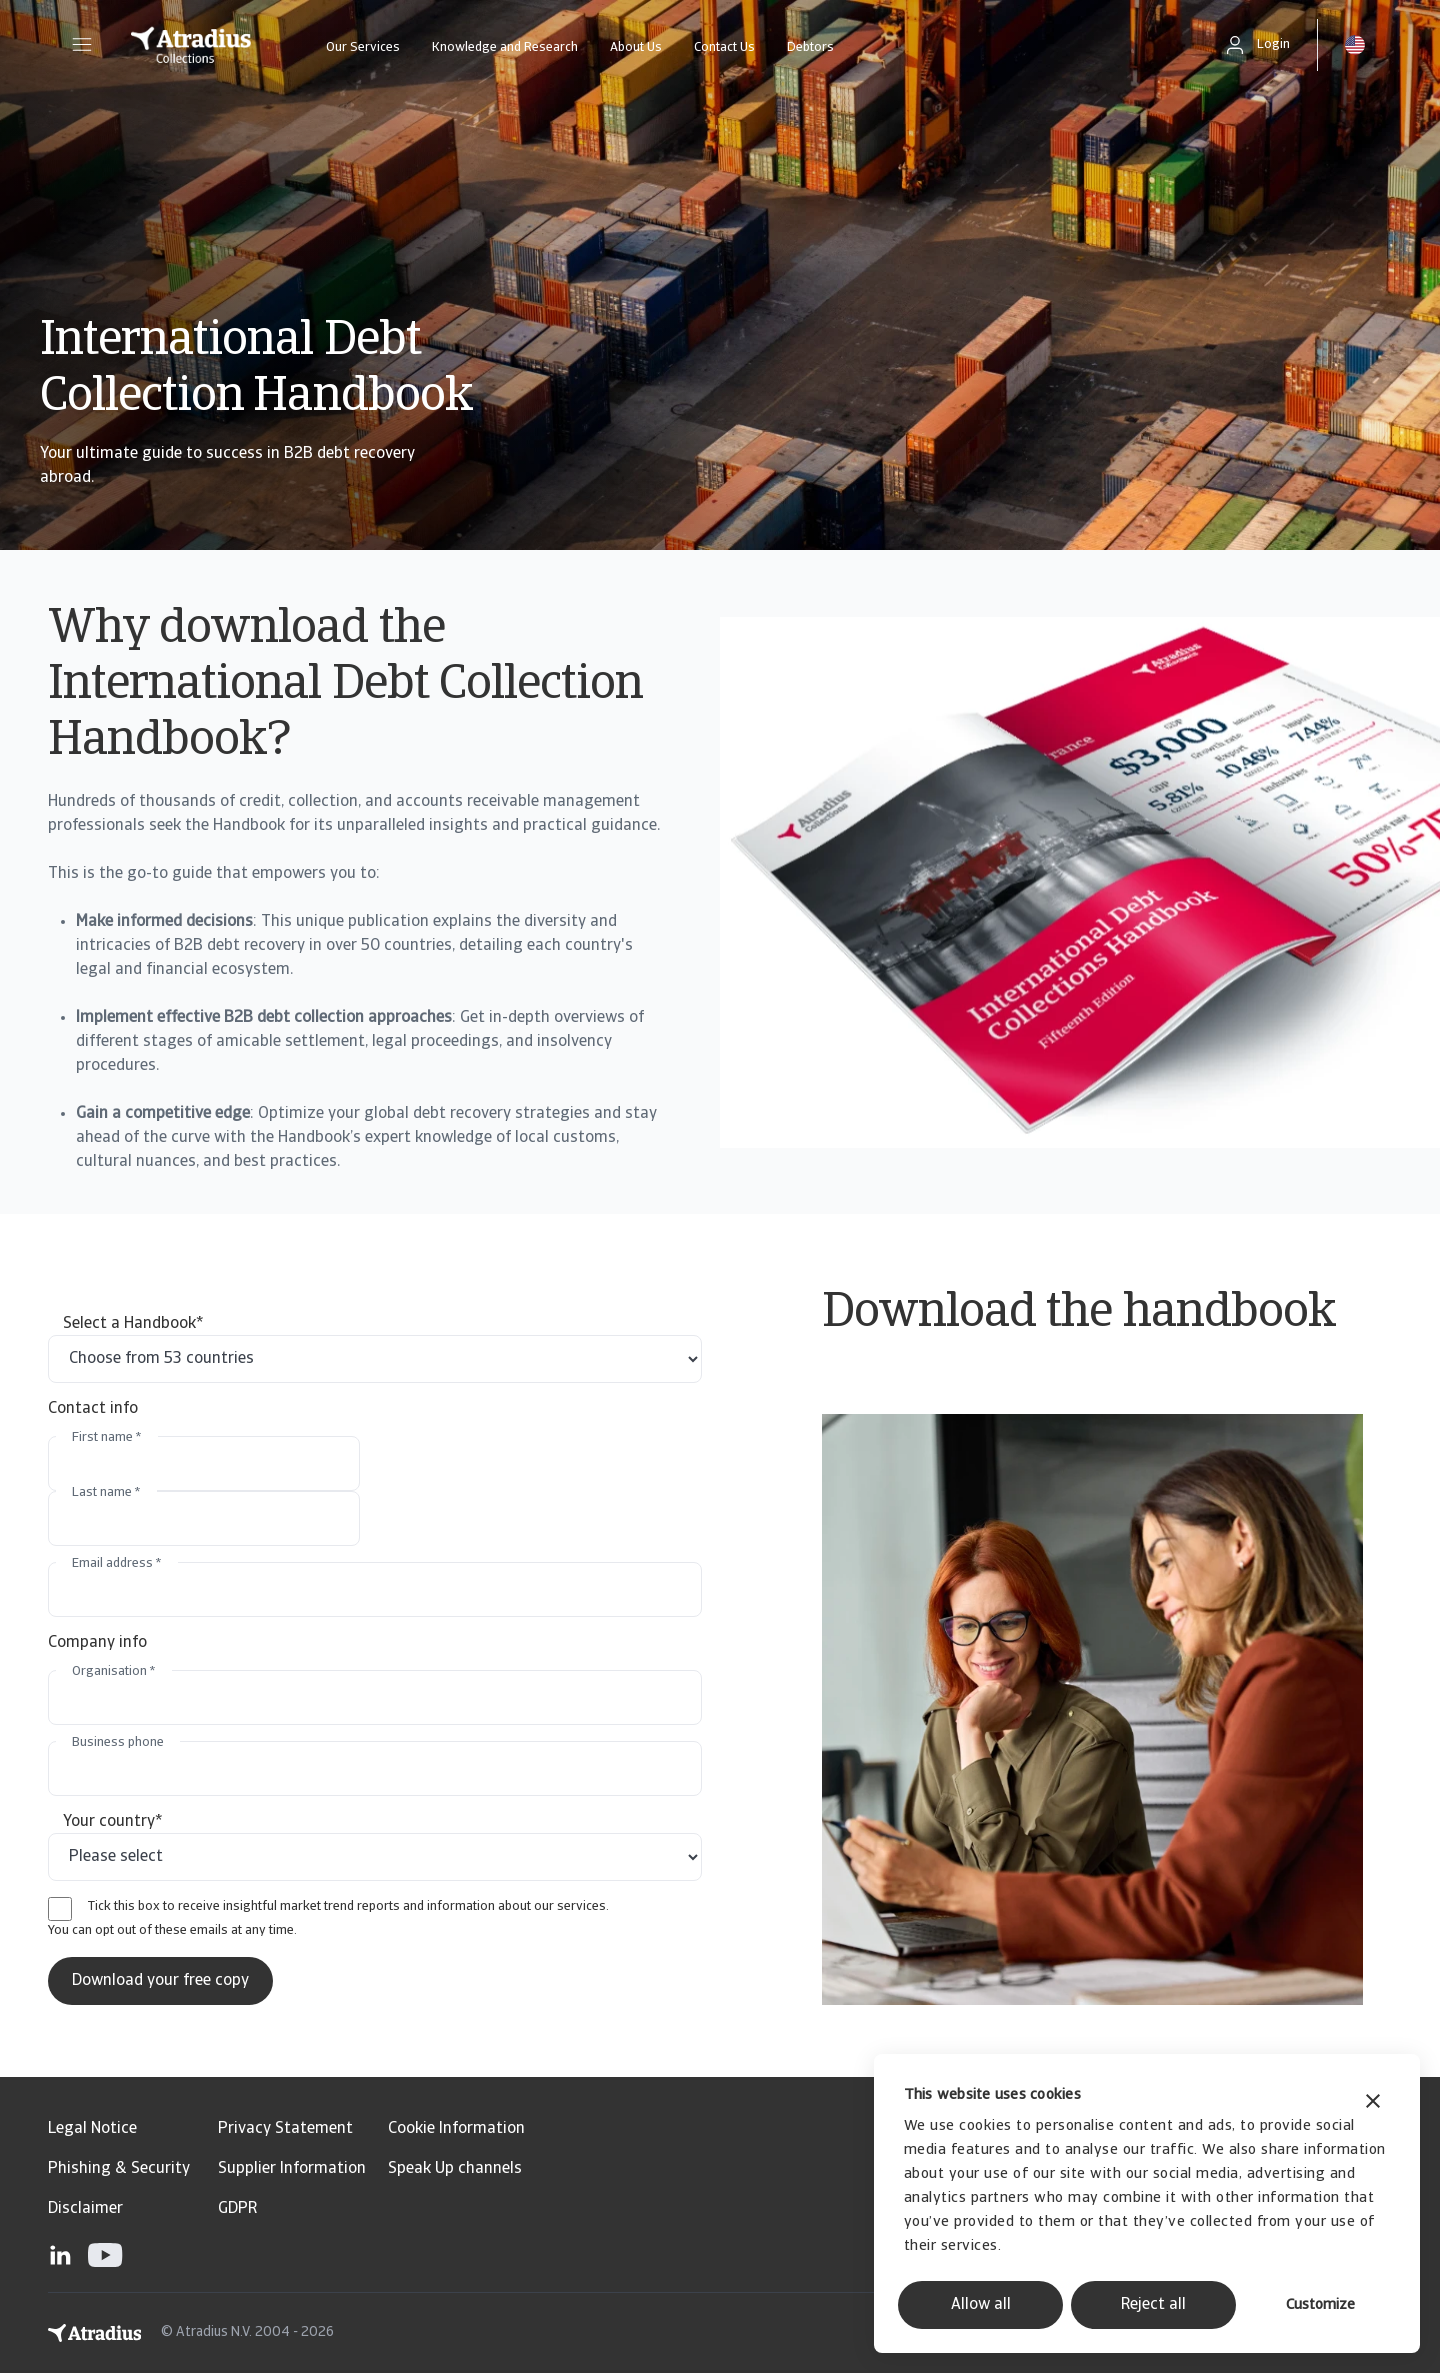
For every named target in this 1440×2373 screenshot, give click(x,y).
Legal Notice (92, 2129)
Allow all (981, 2305)
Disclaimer (85, 2209)
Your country (113, 1822)
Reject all (1153, 2305)
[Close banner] (1373, 2103)
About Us (636, 47)
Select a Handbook (133, 1324)
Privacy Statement (285, 2129)
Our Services (363, 47)
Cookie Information (456, 2129)
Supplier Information (292, 2169)
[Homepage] (191, 45)
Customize (1320, 2305)
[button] (82, 45)
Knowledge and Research (505, 47)
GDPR (237, 2209)
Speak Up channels (455, 2169)
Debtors (810, 47)
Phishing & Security (119, 2169)
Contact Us (724, 47)
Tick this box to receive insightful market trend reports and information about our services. (348, 1906)
